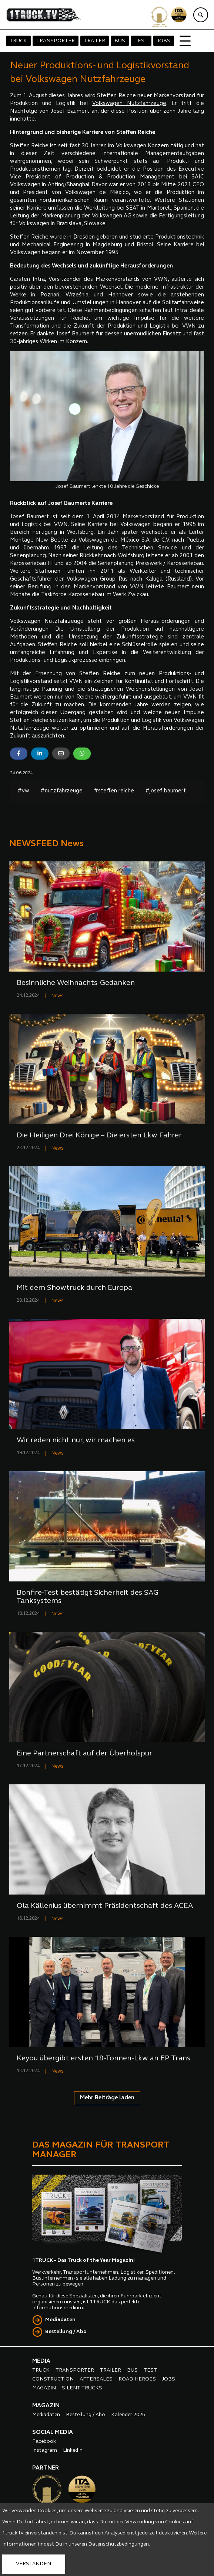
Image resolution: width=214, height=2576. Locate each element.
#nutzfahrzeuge (61, 791)
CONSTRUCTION (53, 2379)
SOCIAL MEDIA (52, 2432)
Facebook (44, 2441)
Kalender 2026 (128, 2415)
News (57, 995)
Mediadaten (60, 2320)
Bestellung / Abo (66, 2331)
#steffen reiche (114, 791)
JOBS (163, 41)
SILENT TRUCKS (82, 2388)
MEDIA (41, 2361)
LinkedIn (73, 2450)
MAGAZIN (44, 2388)
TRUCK (18, 41)
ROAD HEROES (137, 2379)
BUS (119, 41)
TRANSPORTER (55, 41)
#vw (23, 791)
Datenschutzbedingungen (118, 2544)
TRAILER (94, 41)
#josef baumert (165, 791)
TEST (141, 41)
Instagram (44, 2450)
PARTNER (45, 2468)
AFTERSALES (96, 2379)
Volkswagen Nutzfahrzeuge (129, 103)
